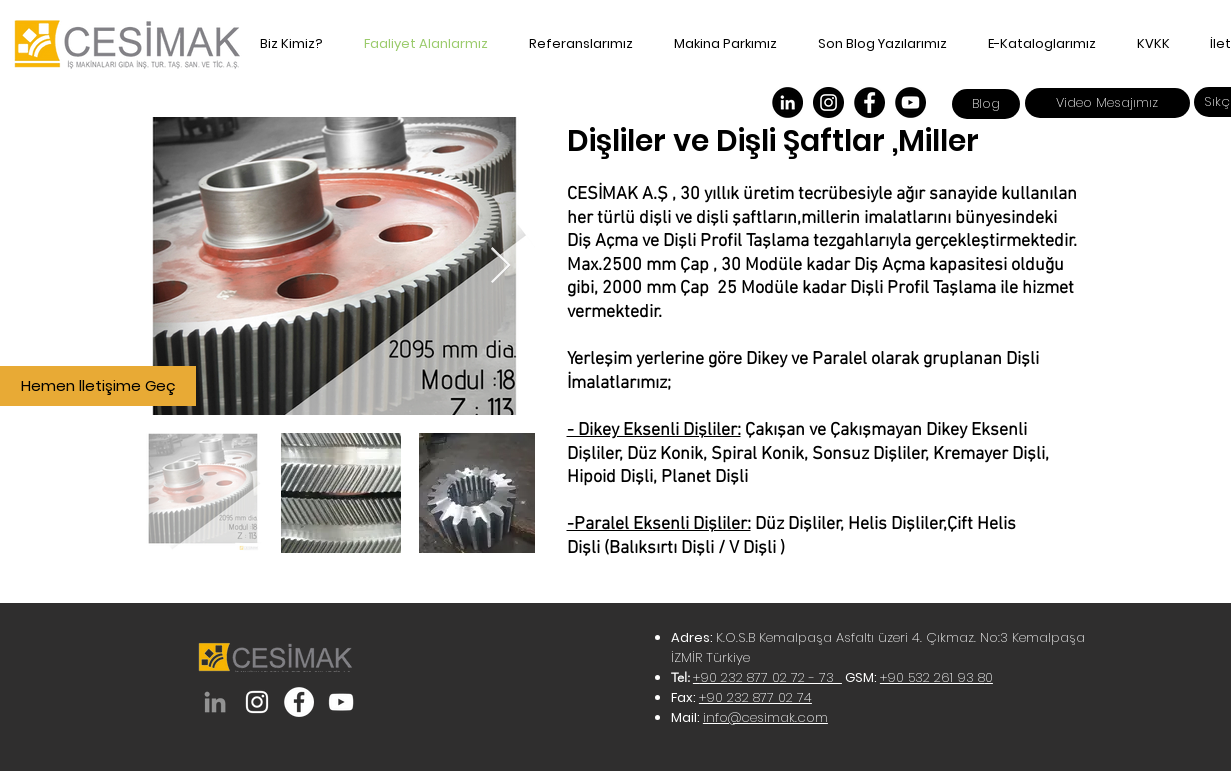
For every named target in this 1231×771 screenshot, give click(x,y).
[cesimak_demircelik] (257, 702)
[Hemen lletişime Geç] (98, 386)
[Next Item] (500, 266)
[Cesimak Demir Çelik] (787, 102)
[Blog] (986, 104)
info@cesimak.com (765, 717)
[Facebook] (869, 102)
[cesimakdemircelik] (299, 702)
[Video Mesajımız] (1107, 103)
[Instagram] (828, 102)
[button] (1036, 44)
